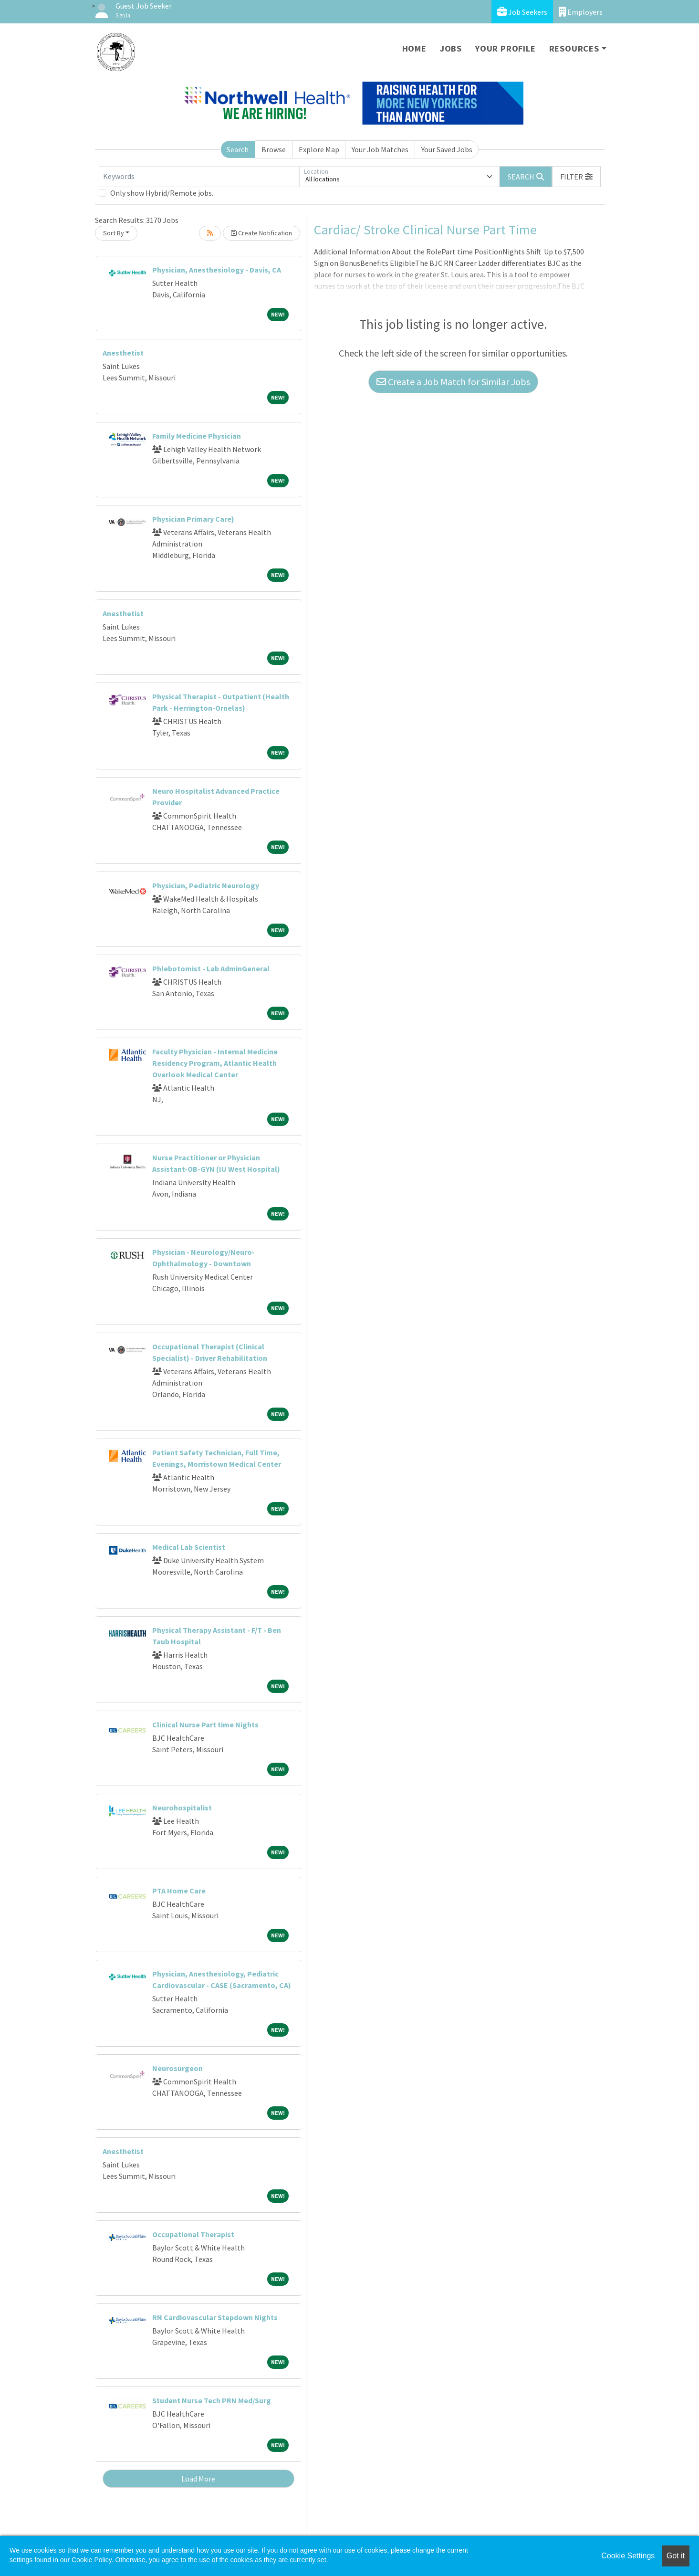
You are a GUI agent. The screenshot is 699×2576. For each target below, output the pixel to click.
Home (414, 48)
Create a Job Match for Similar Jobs (453, 382)
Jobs (451, 48)
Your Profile (505, 48)
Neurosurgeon (177, 2068)
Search (238, 149)
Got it (676, 2556)
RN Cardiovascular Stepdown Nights (215, 2317)
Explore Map (319, 149)
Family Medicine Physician (196, 436)
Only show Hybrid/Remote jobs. (161, 193)
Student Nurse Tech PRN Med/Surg (211, 2400)
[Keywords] (199, 176)
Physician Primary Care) (193, 519)
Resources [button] (574, 48)
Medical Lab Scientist (188, 1547)
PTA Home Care (179, 1890)
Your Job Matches (380, 149)
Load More (198, 2478)
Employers (581, 12)
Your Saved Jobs (446, 149)
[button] (576, 176)
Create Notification (261, 233)
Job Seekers (522, 12)
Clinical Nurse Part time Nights (205, 1724)
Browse (273, 149)
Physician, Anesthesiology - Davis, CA (216, 269)
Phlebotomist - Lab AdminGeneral (211, 968)
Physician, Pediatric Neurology (205, 885)
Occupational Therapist (193, 2234)
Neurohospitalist (182, 1807)
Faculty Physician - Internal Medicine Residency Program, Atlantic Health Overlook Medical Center (215, 1063)
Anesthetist (123, 352)
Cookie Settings (628, 2556)
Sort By (113, 233)
